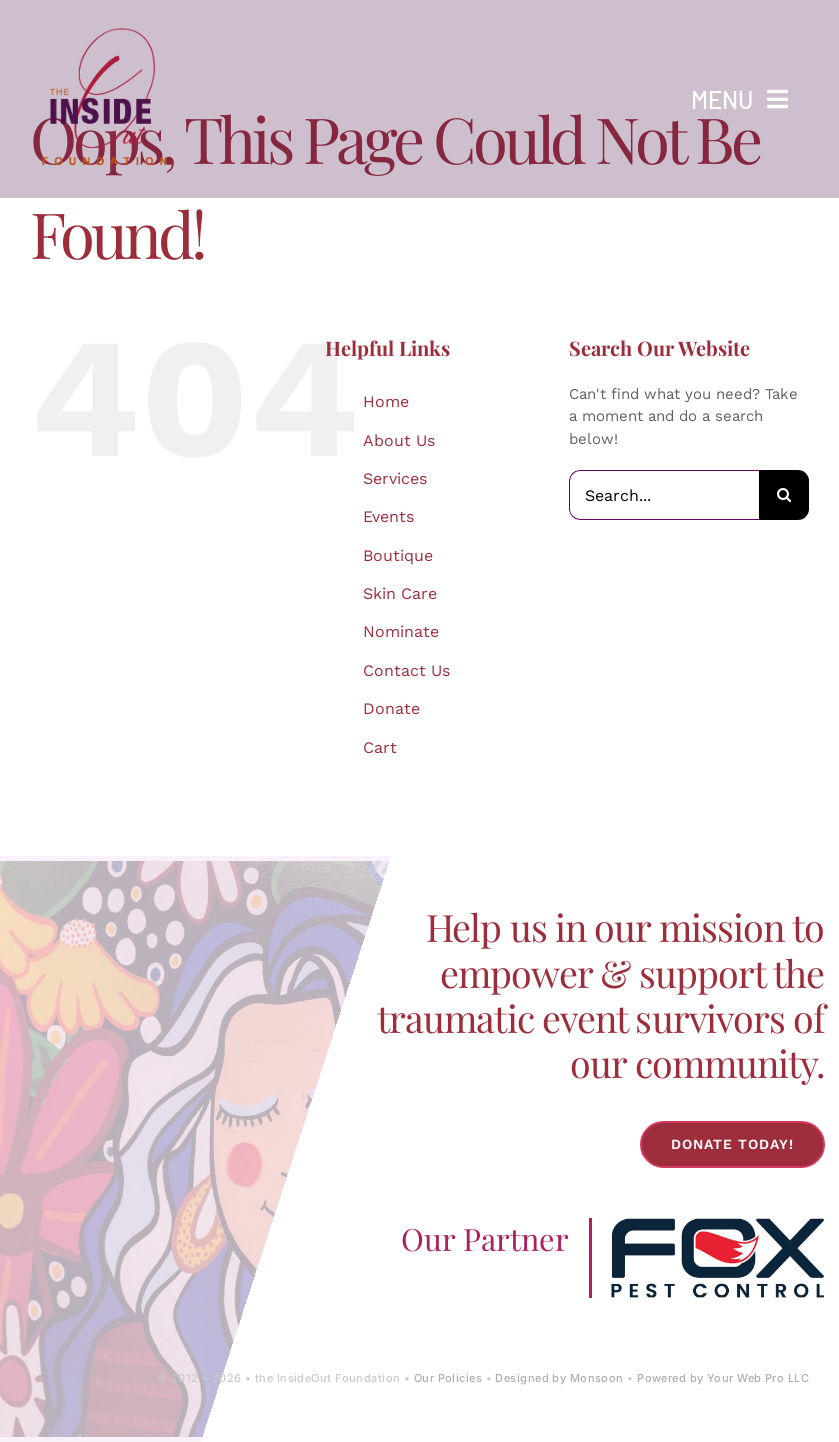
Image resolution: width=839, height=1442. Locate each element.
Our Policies (448, 1378)
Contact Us (406, 670)
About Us (399, 440)
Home (386, 401)
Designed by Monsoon (559, 1378)
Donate (391, 708)
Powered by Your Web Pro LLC (723, 1378)
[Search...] (664, 495)
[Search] (784, 495)
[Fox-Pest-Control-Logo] (717, 1225)
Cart (380, 747)
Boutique (398, 555)
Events (388, 516)
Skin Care (400, 593)
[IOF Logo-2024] (105, 23)
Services (395, 478)
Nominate (401, 631)
